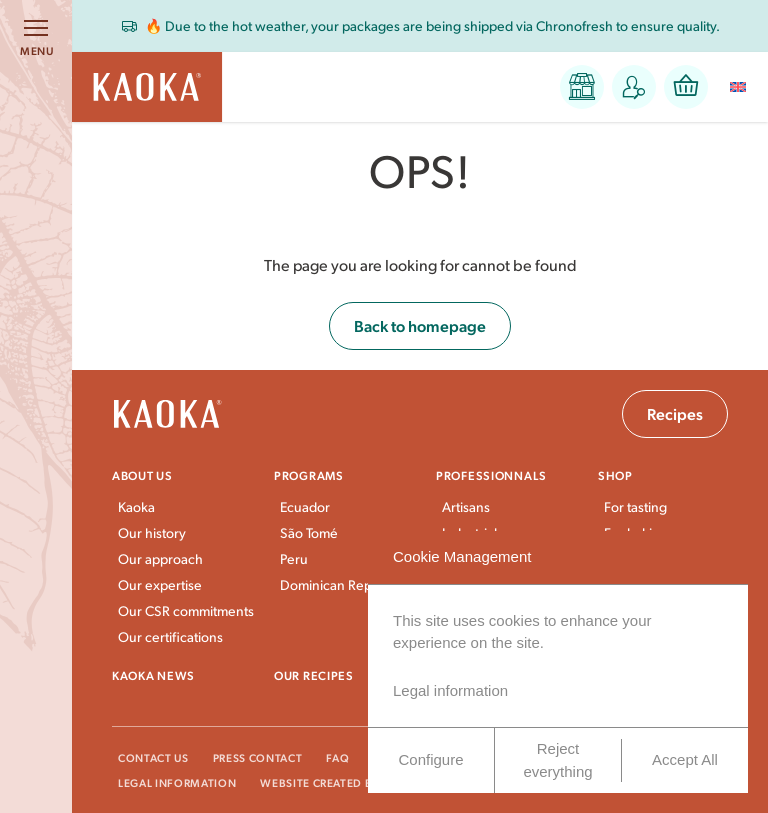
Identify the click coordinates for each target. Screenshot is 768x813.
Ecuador (305, 506)
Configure (430, 759)
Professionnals (491, 475)
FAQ (337, 757)
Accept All (685, 759)
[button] (582, 87)
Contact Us (153, 757)
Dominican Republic (340, 584)
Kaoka (136, 506)
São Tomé (309, 532)
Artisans (466, 506)
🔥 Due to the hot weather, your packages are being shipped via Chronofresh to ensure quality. (432, 25)
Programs (309, 475)
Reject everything (557, 760)
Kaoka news (153, 675)
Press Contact (258, 757)
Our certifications (170, 636)
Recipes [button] (675, 413)
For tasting (635, 506)
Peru (294, 558)
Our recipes (314, 675)
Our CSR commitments (186, 610)
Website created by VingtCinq (353, 782)
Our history (152, 532)
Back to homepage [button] (420, 325)
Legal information (177, 782)
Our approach (160, 558)
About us (142, 475)
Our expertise (160, 584)
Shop (615, 475)
